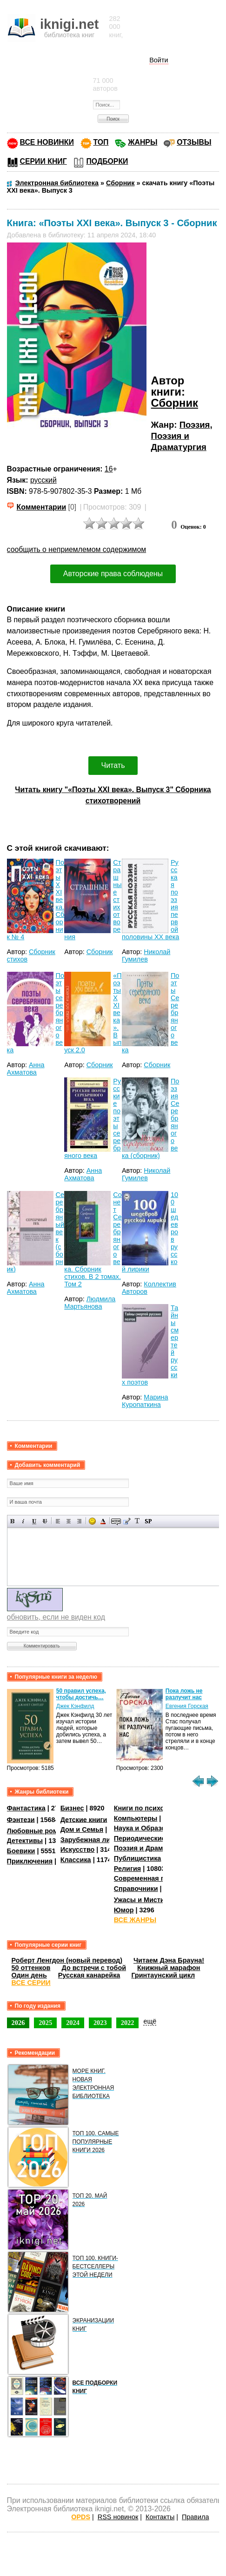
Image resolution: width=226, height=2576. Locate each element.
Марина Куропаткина (145, 1400)
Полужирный (12, 1521)
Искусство (77, 1849)
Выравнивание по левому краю (58, 1521)
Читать (113, 765)
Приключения (30, 1861)
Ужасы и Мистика (143, 1899)
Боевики (21, 1851)
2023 (100, 2022)
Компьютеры (136, 1818)
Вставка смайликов (92, 1521)
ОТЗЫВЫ (194, 142)
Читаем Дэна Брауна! (168, 1960)
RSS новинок (118, 2517)
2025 (45, 2022)
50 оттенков (31, 1967)
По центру (68, 1521)
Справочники (136, 1888)
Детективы (25, 1840)
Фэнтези (21, 1819)
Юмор (124, 1910)
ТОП (101, 142)
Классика (75, 1859)
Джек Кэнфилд (75, 1706)
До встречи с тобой (93, 1967)
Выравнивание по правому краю (79, 1521)
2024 (73, 2022)
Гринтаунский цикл (163, 1975)
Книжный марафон (168, 1967)
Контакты (160, 2517)
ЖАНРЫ (142, 142)
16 (109, 469)
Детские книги (83, 1819)
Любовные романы (39, 1831)
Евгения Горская (187, 1706)
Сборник (174, 403)
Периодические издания (154, 1838)
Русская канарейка (89, 1975)
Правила (195, 2517)
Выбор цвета (103, 1521)
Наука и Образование (149, 1828)
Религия (127, 1868)
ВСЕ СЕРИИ (31, 1982)
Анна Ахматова (26, 1068)
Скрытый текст (116, 1521)
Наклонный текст (23, 1521)
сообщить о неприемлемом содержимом (76, 549)
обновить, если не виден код (56, 1617)
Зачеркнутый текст (45, 1521)
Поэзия (194, 425)
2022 (127, 2022)
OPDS (80, 2517)
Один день (29, 1975)
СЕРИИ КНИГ (43, 161)
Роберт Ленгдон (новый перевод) (67, 1960)
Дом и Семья (82, 1829)
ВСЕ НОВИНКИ (47, 142)
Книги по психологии (149, 1808)
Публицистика (137, 1858)
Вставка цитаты (126, 1521)
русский (43, 480)
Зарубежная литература (100, 1839)
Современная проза (147, 1878)
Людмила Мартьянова (89, 1302)
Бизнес (72, 1808)
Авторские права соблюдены (113, 574)
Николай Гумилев (146, 955)
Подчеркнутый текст (34, 1521)
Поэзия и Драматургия (151, 1848)
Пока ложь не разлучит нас (184, 1694)
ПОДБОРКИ (107, 161)
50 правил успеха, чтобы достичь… (81, 1694)
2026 (18, 2022)
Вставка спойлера (148, 1521)
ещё (149, 2021)
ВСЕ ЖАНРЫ (135, 1920)
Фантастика (26, 1808)
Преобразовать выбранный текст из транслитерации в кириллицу (137, 1521)
